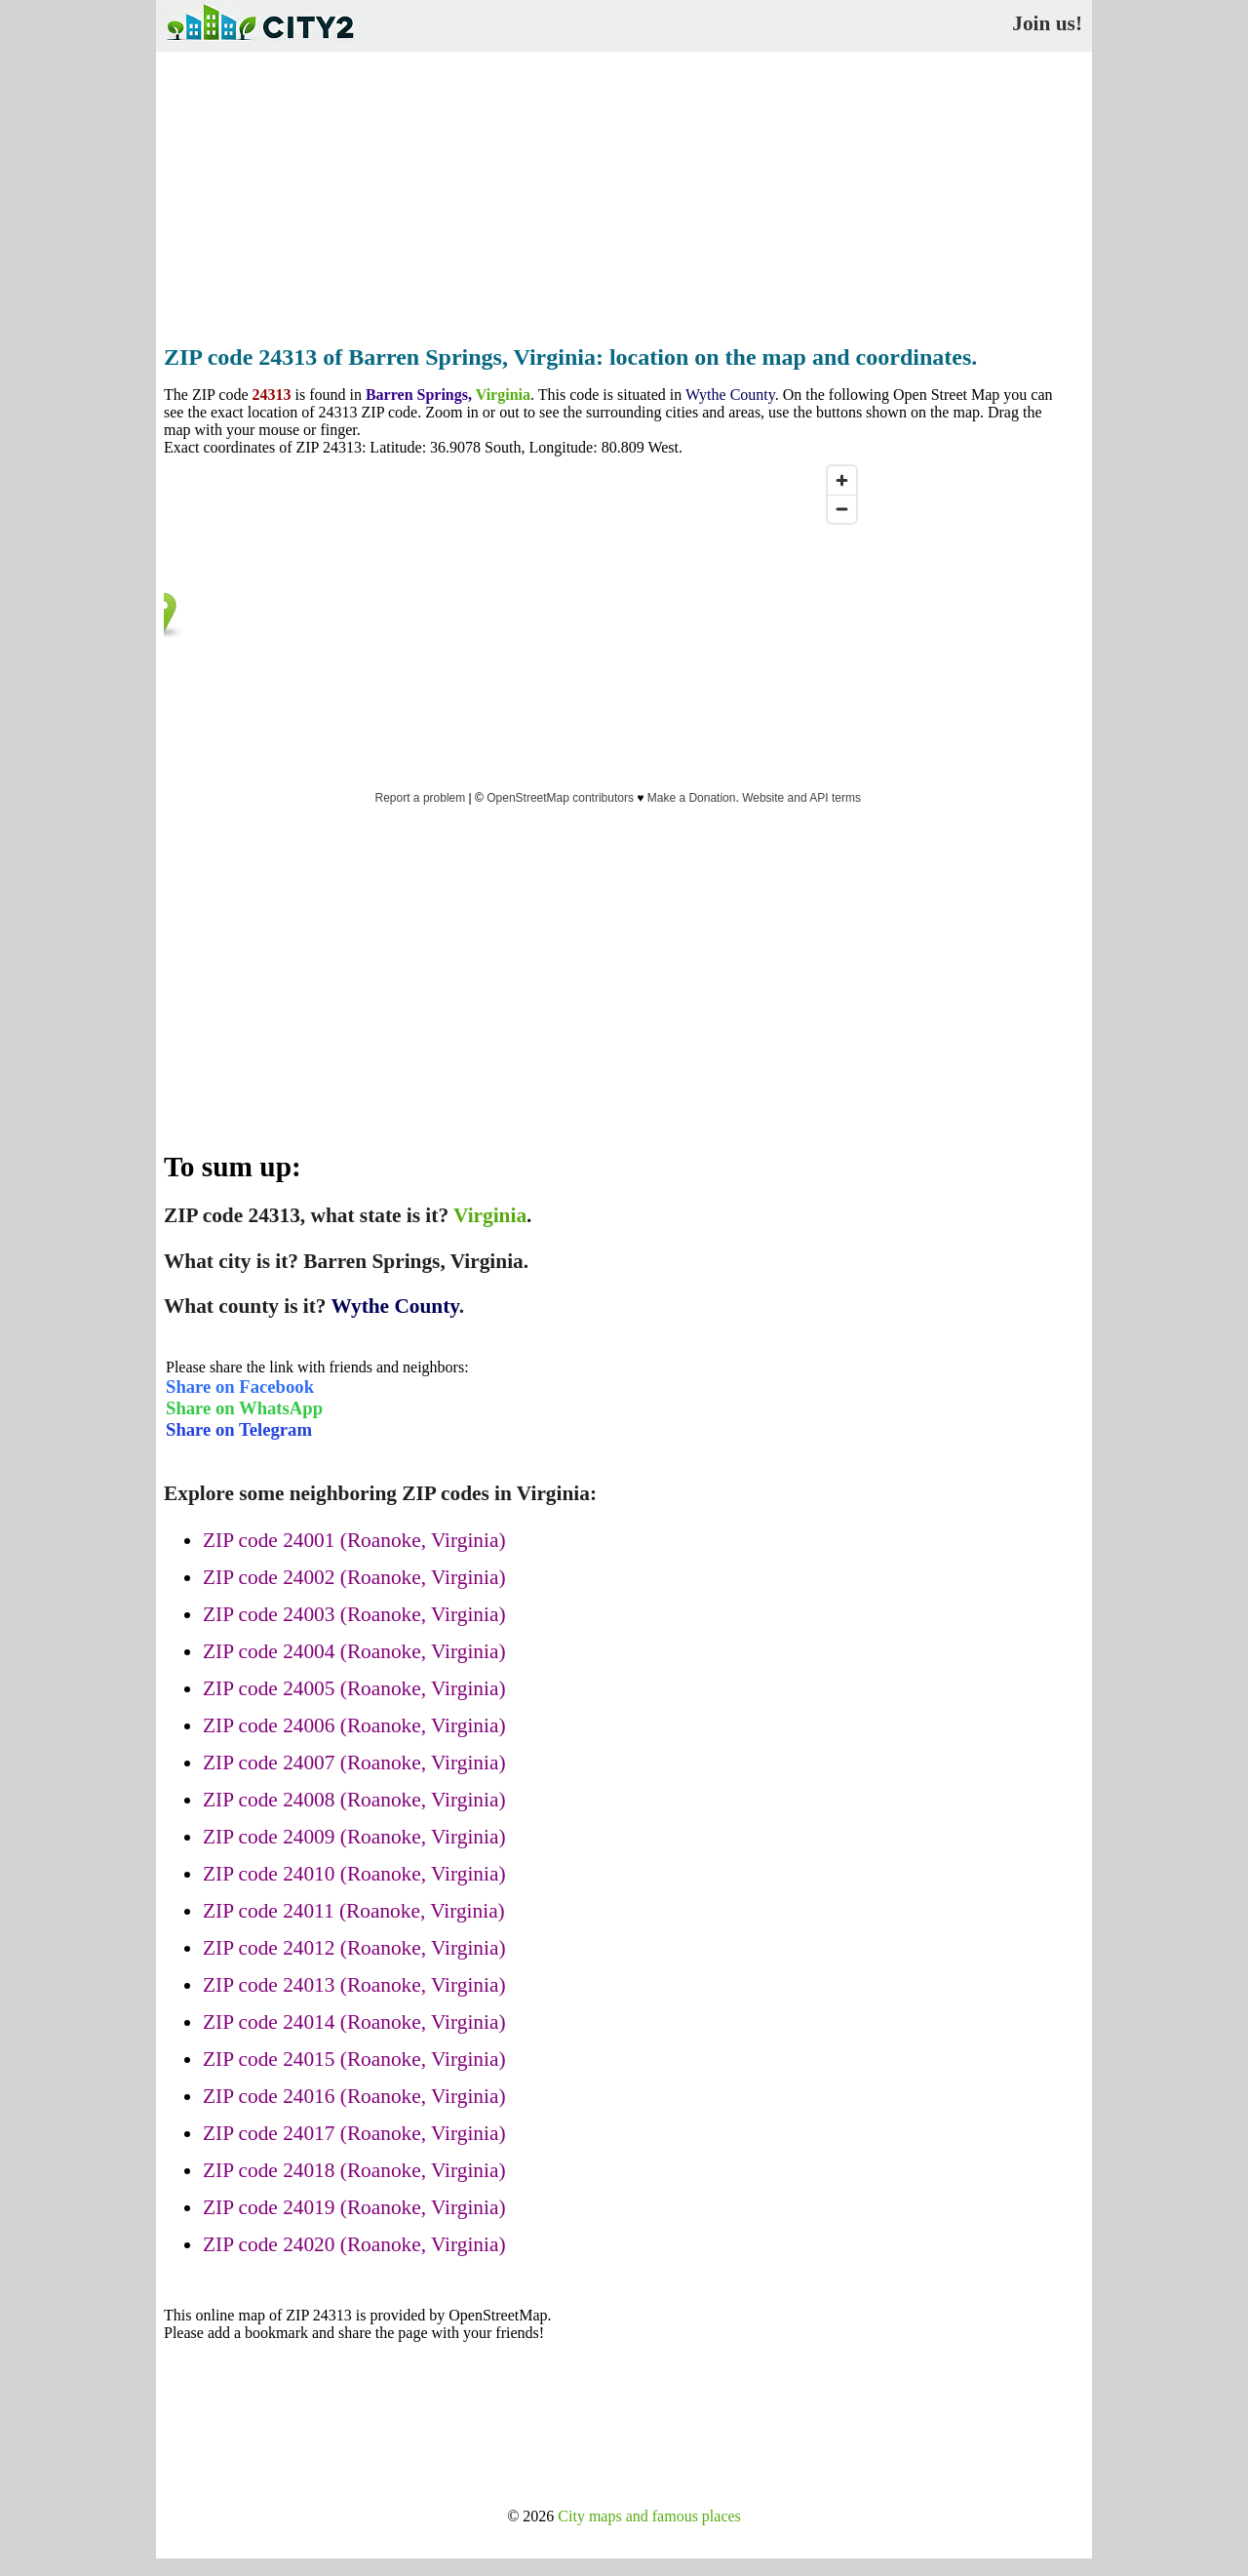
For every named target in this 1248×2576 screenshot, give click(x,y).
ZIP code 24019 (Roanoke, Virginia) (354, 2207)
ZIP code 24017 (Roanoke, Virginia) (354, 2133)
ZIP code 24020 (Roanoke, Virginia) (354, 2244)
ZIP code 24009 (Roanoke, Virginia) (354, 1836)
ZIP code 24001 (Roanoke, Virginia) (354, 1540)
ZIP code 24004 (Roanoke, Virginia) (354, 1651)
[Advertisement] (624, 192)
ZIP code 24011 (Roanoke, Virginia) (354, 1910)
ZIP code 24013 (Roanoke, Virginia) (354, 1985)
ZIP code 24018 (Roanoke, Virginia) (354, 2170)
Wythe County (730, 394)
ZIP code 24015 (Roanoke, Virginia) (354, 2059)
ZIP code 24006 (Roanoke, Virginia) (354, 1725)
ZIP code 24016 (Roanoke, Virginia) (354, 2096)
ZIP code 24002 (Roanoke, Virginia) (354, 1577)
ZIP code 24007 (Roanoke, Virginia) (354, 1762)
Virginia (503, 394)
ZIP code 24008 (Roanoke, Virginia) (354, 1799)
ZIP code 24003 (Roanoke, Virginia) (354, 1614)
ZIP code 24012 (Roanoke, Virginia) (354, 1948)
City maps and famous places (649, 2516)
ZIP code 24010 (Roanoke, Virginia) (354, 1873)
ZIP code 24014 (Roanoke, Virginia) (354, 2022)
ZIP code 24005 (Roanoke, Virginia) (354, 1688)
